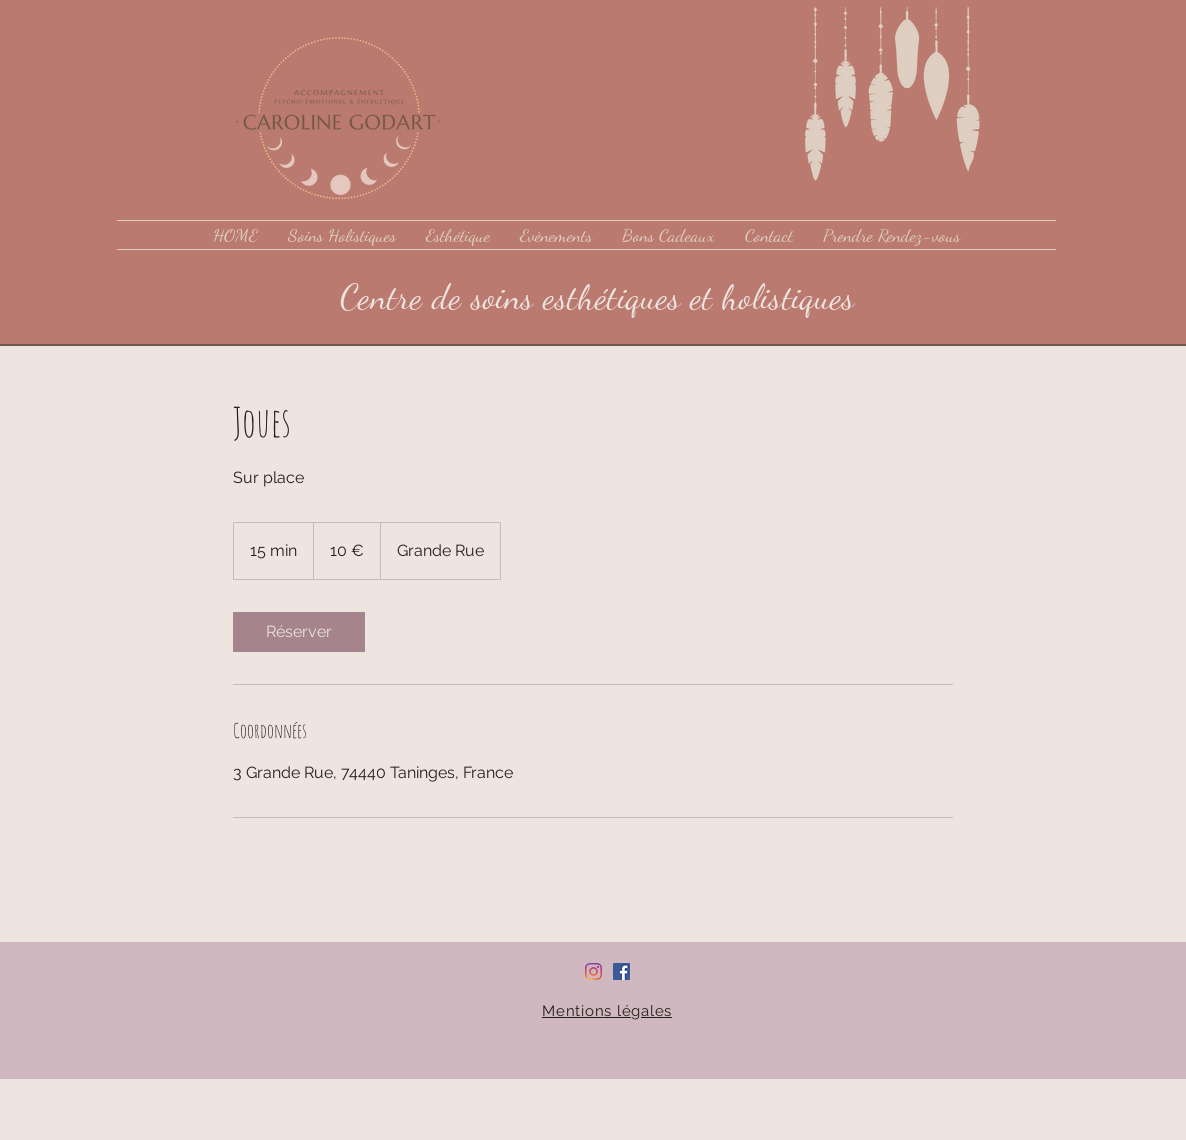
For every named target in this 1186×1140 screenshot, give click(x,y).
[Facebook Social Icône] (621, 971)
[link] (299, 632)
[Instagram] (593, 971)
